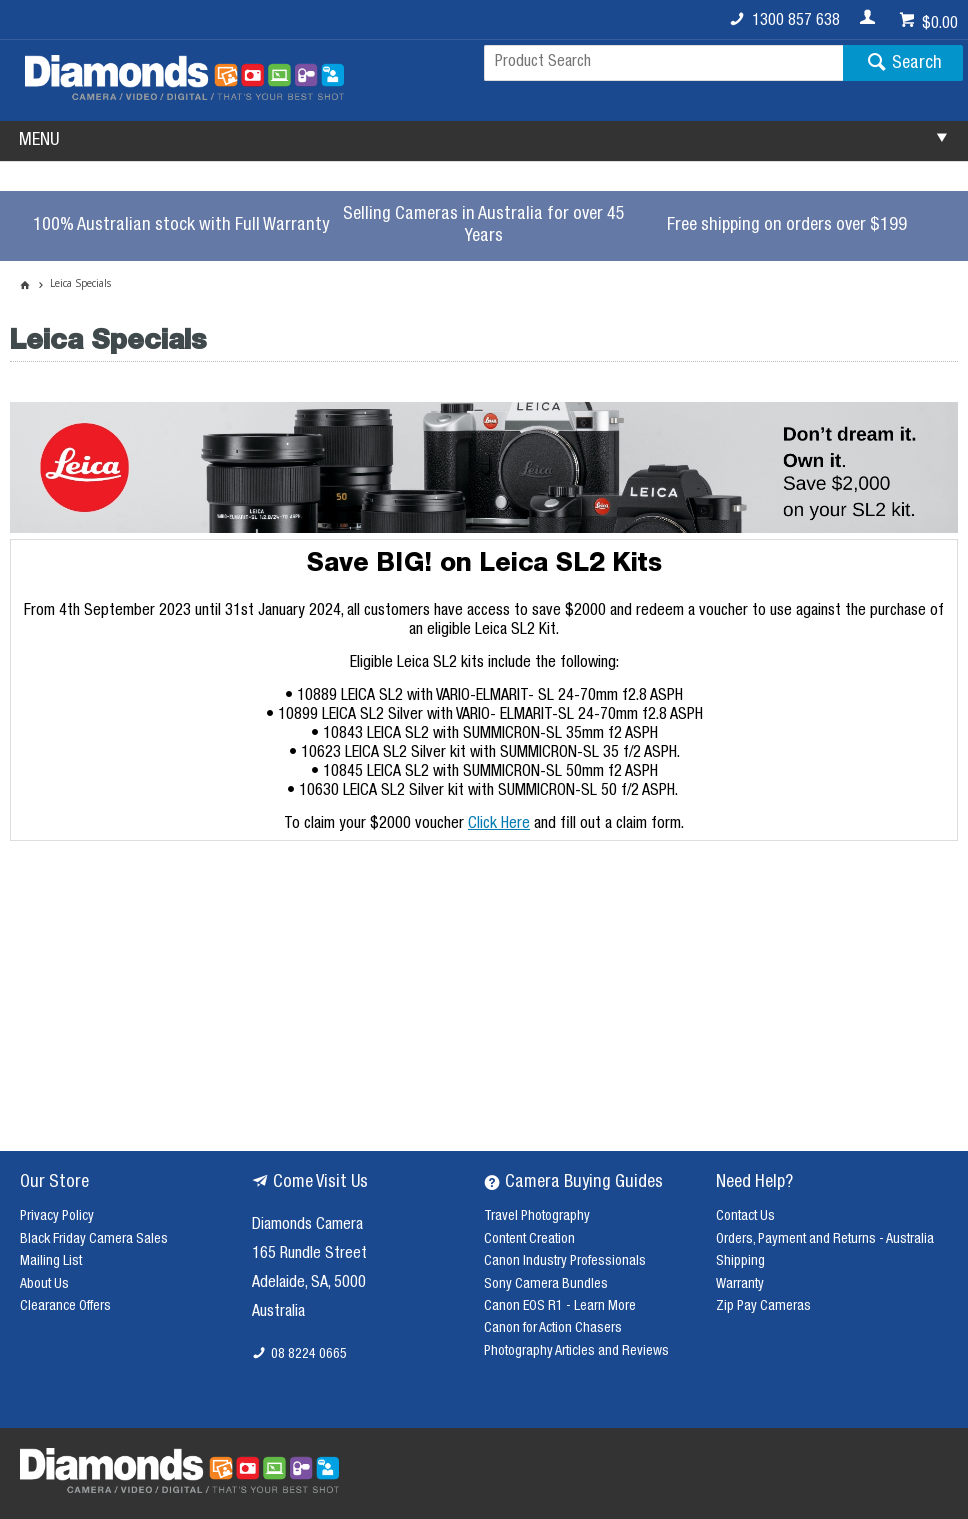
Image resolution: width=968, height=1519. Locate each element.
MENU (39, 141)
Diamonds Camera (307, 1226)
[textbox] (663, 63)
